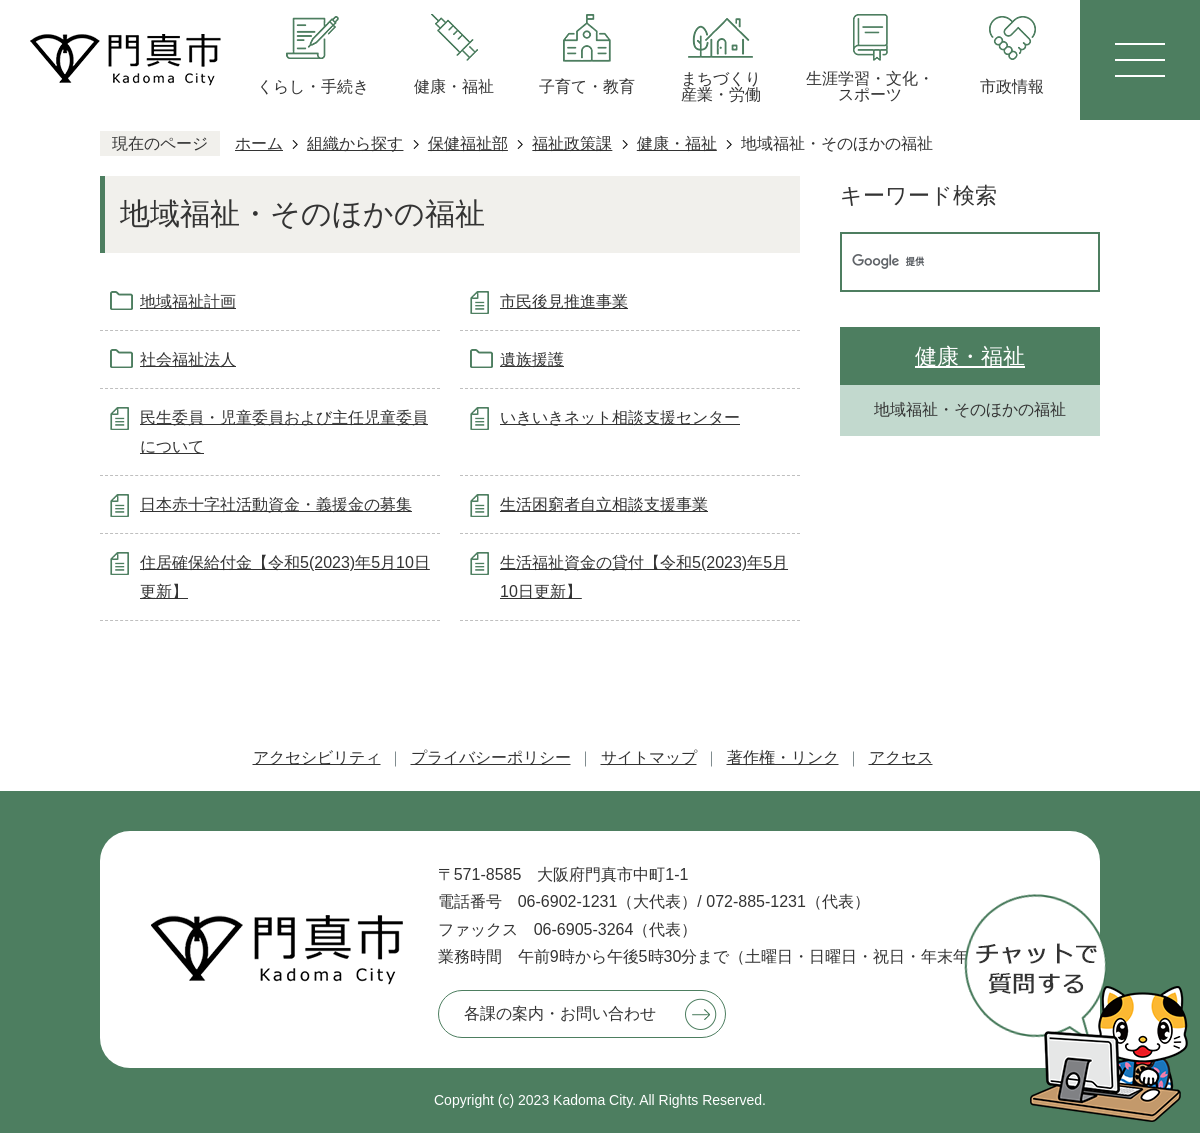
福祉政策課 (572, 143)
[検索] (949, 262)
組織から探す (355, 143)
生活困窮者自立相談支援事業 (604, 504)
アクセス (901, 757)
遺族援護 (532, 359)
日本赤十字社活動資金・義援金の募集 (276, 504)
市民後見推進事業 (564, 301)
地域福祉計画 (188, 301)
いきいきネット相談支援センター (620, 417)
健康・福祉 (677, 143)
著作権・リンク (783, 757)
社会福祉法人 (188, 359)
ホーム (259, 143)
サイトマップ (649, 757)
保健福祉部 (468, 143)
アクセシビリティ (317, 757)
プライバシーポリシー (491, 757)
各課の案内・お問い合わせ (560, 1013)
